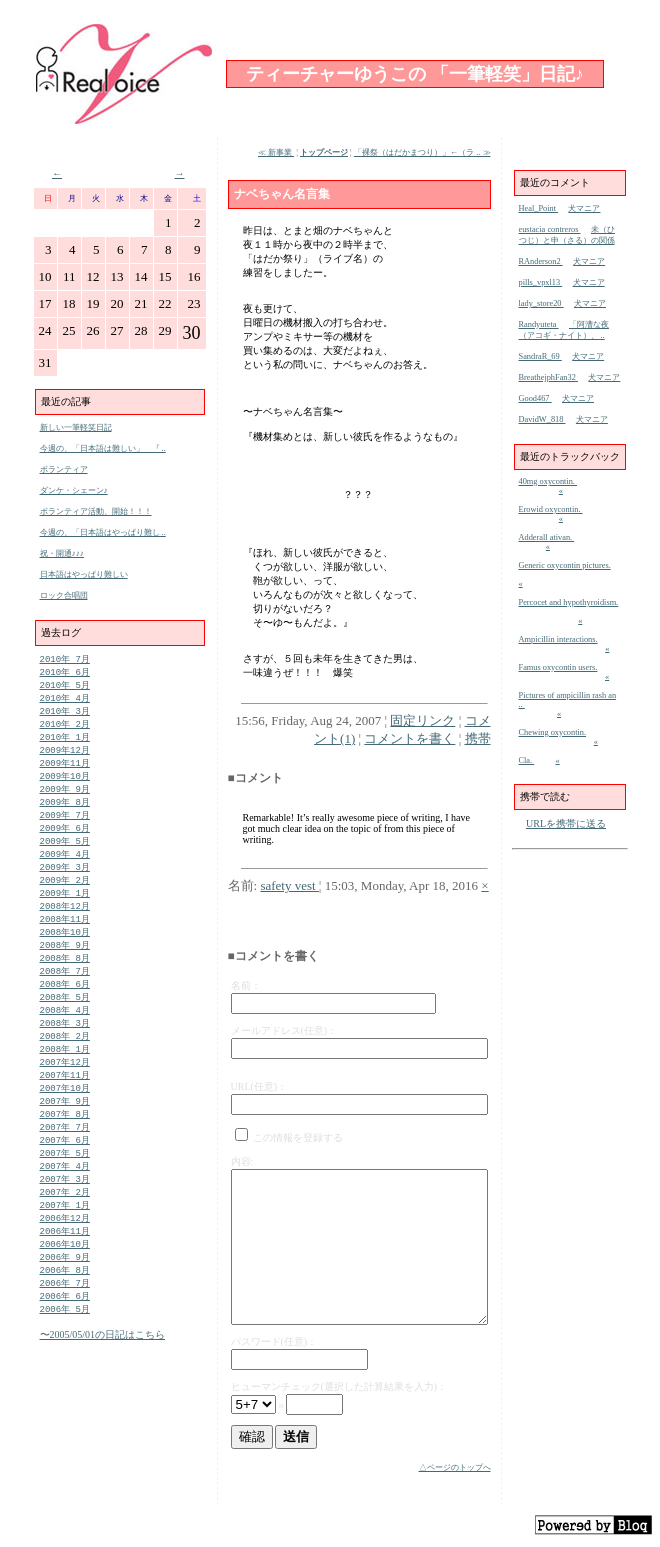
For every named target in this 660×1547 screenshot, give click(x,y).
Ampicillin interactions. (558, 639)
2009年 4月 (65, 869)
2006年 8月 (65, 1317)
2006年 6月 (65, 1345)
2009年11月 (65, 771)
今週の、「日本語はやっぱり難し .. (103, 532)
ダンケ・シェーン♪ (74, 490)
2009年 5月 (65, 855)
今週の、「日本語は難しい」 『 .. (103, 448)
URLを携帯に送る (566, 823)
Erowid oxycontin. (551, 509)
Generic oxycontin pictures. (565, 565)
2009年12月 (65, 757)
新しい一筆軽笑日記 (76, 427)
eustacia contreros (550, 229)
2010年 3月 (65, 715)
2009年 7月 (65, 827)
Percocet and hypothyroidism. (569, 602)
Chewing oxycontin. (553, 732)
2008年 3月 (65, 1051)
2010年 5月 (65, 687)
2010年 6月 (65, 673)
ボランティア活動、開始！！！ (96, 511)
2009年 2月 (65, 897)
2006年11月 (65, 1275)
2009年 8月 (65, 813)
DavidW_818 (542, 419)
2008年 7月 (65, 995)
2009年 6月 (65, 841)
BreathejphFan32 (548, 377)
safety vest (289, 885)
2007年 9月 (65, 1135)
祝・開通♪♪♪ (62, 553)
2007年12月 (65, 1093)
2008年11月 (65, 939)
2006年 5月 (65, 1359)
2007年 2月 (65, 1233)
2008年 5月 (65, 1023)
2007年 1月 (65, 1247)
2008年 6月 (65, 1009)
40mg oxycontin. (548, 481)
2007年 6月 (65, 1177)
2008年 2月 (65, 1065)
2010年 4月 (65, 701)
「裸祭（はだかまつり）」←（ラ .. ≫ (422, 152)
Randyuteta (539, 324)
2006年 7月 (65, 1331)
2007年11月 (65, 1107)
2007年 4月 (65, 1205)
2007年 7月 (65, 1163)
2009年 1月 (65, 911)
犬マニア (584, 208)
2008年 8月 (65, 981)
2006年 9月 (65, 1303)
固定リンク (422, 720)
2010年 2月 (65, 729)
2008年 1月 (65, 1079)
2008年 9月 (65, 967)
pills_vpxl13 (541, 282)
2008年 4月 (65, 1037)
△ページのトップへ (455, 1467)
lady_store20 (541, 303)
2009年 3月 (65, 883)
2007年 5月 (65, 1191)
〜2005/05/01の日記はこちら (103, 1385)
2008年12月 (65, 925)
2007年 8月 (65, 1149)
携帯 (478, 738)
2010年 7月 (65, 659)
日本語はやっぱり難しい (84, 574)
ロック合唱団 (64, 595)
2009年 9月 (65, 799)
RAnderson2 (541, 261)
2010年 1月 (65, 743)
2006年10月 (65, 1289)
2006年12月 (65, 1261)
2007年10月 (65, 1121)
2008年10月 (65, 953)
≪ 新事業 (276, 152)
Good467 (535, 398)
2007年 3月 (65, 1219)
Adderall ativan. (547, 537)
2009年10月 (65, 785)
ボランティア (64, 469)
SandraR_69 (540, 356)
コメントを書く (409, 738)
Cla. (527, 760)
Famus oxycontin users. (558, 667)
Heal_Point (539, 208)
